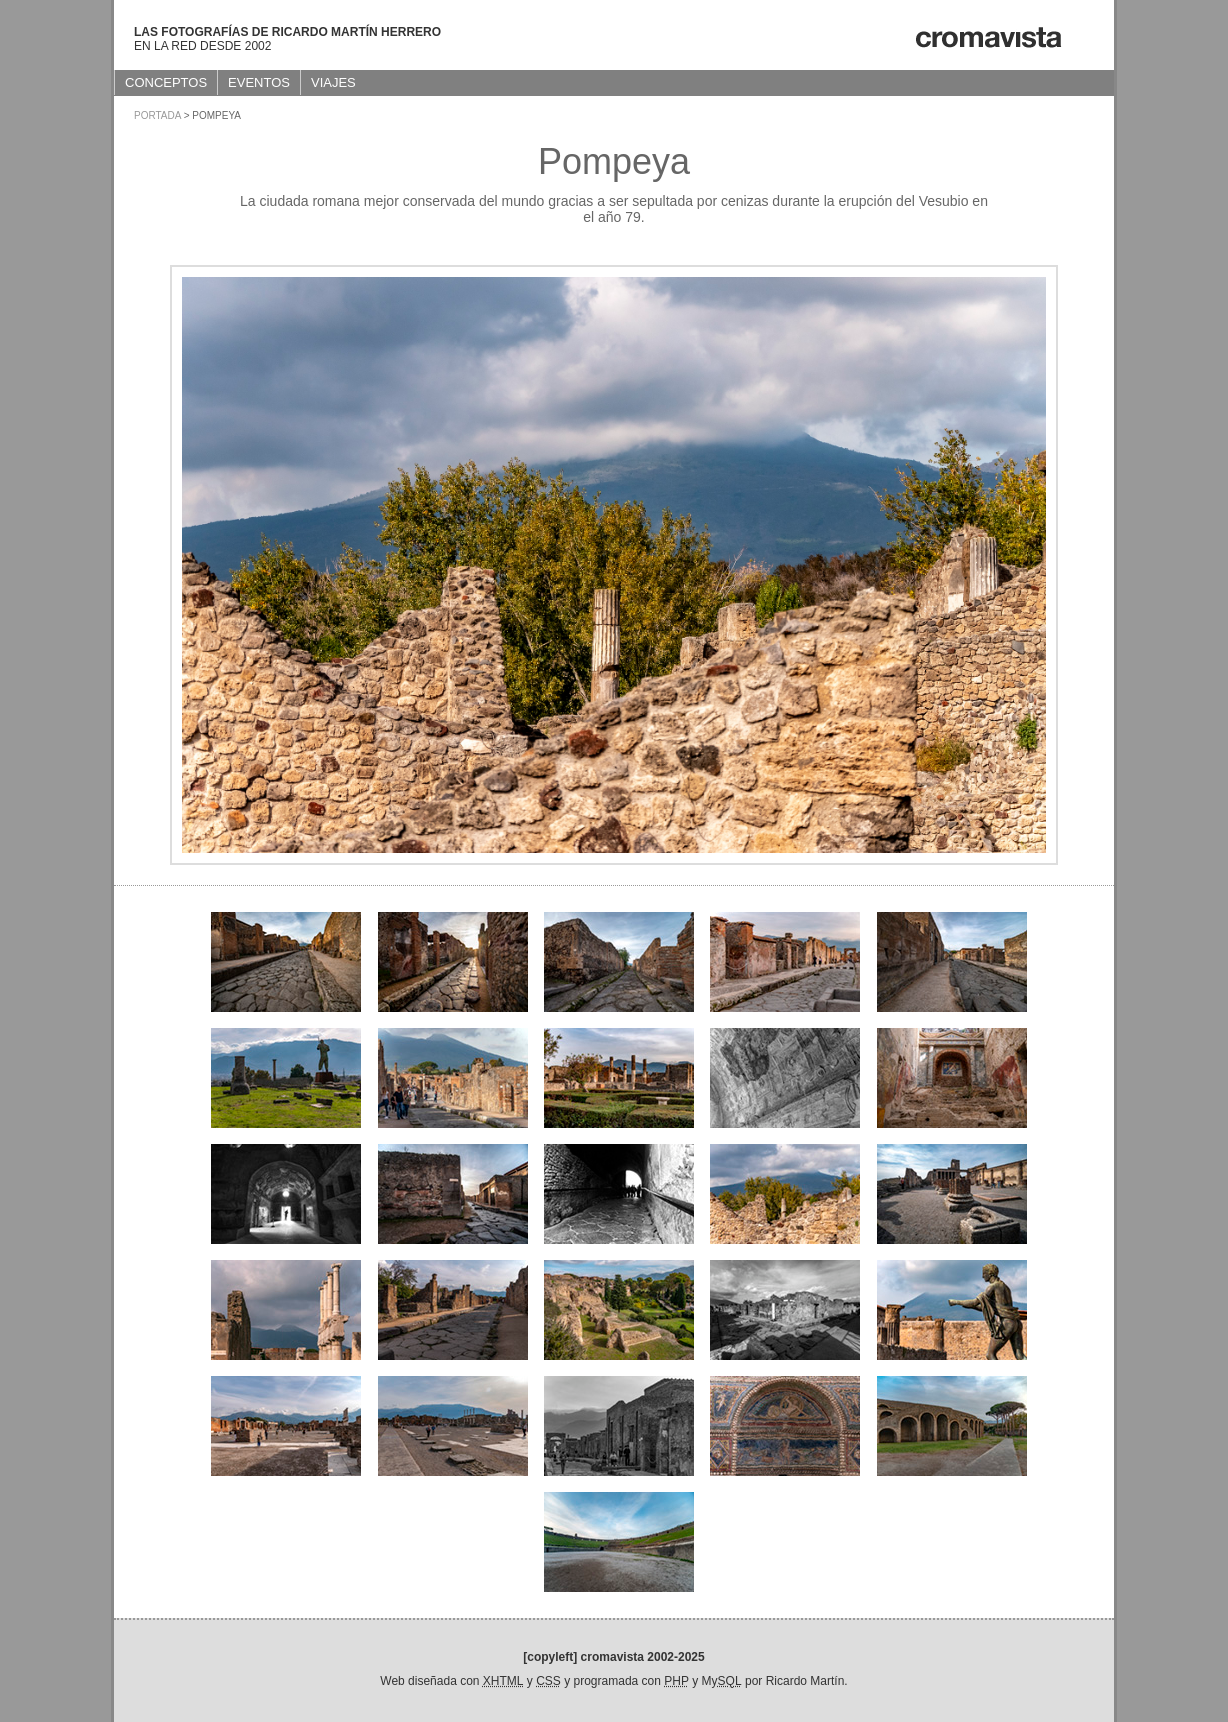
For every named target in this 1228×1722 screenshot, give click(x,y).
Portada (157, 115)
